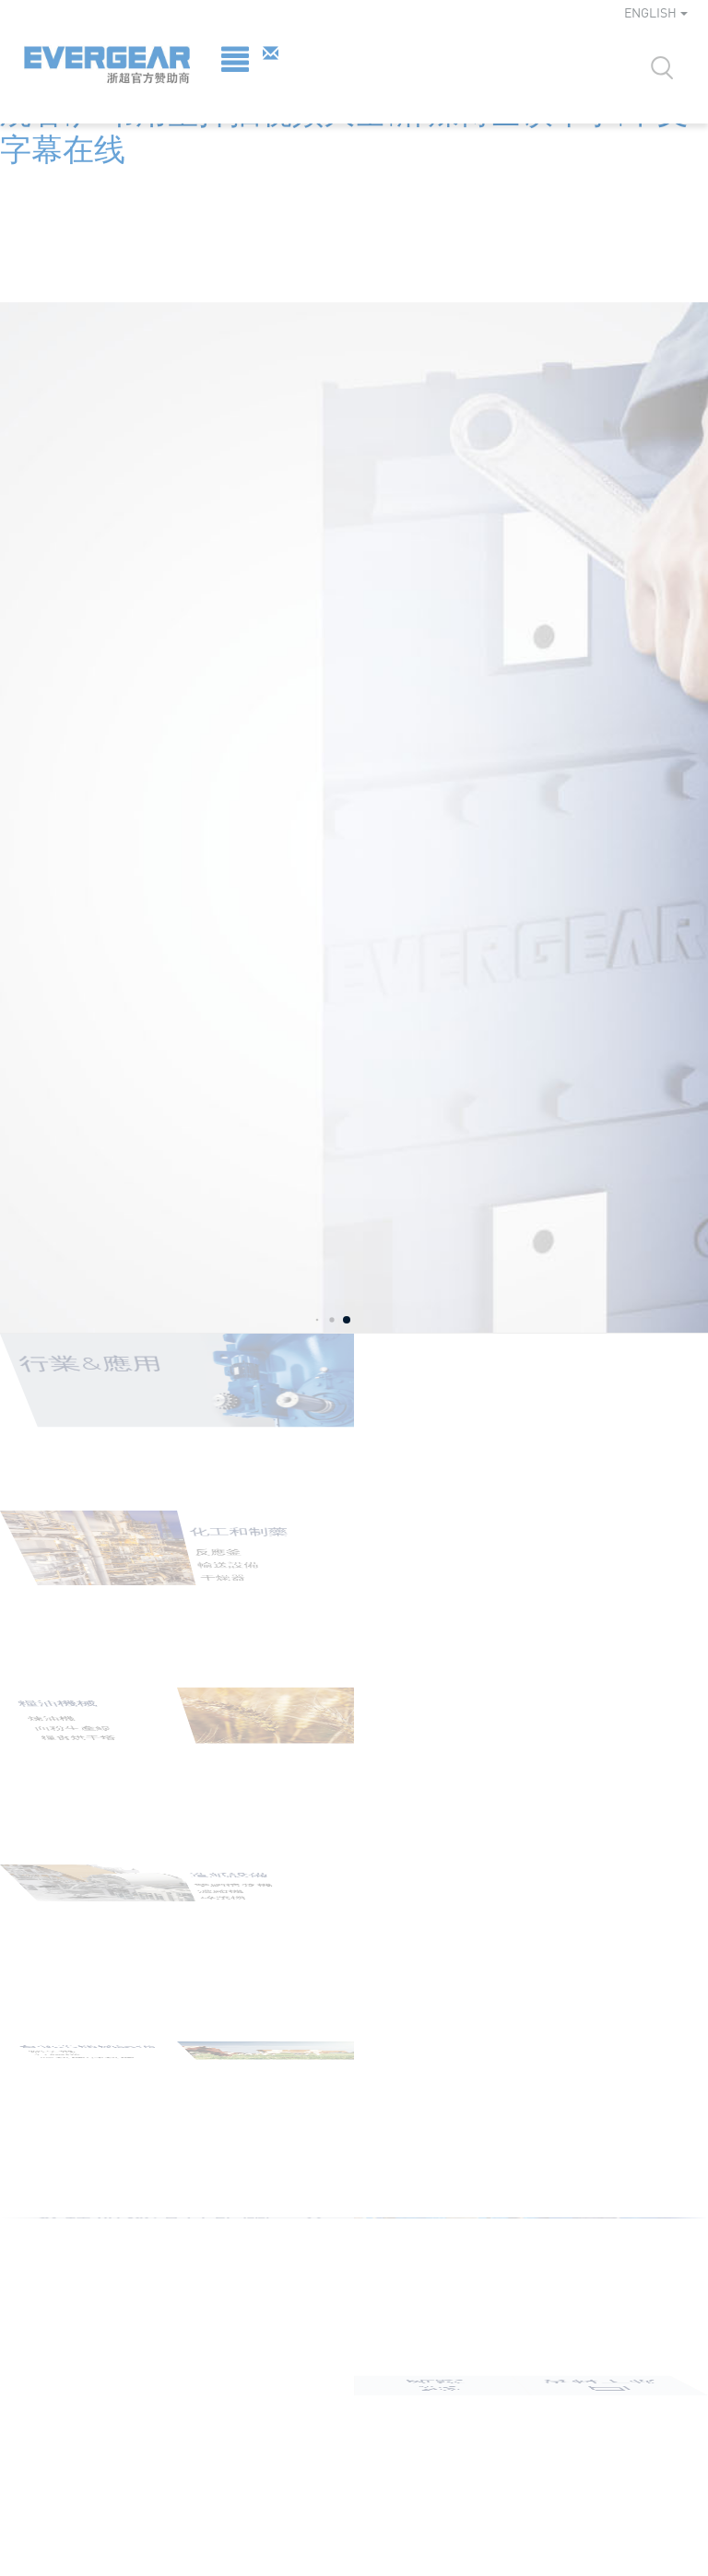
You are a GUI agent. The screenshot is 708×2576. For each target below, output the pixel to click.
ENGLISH (656, 12)
